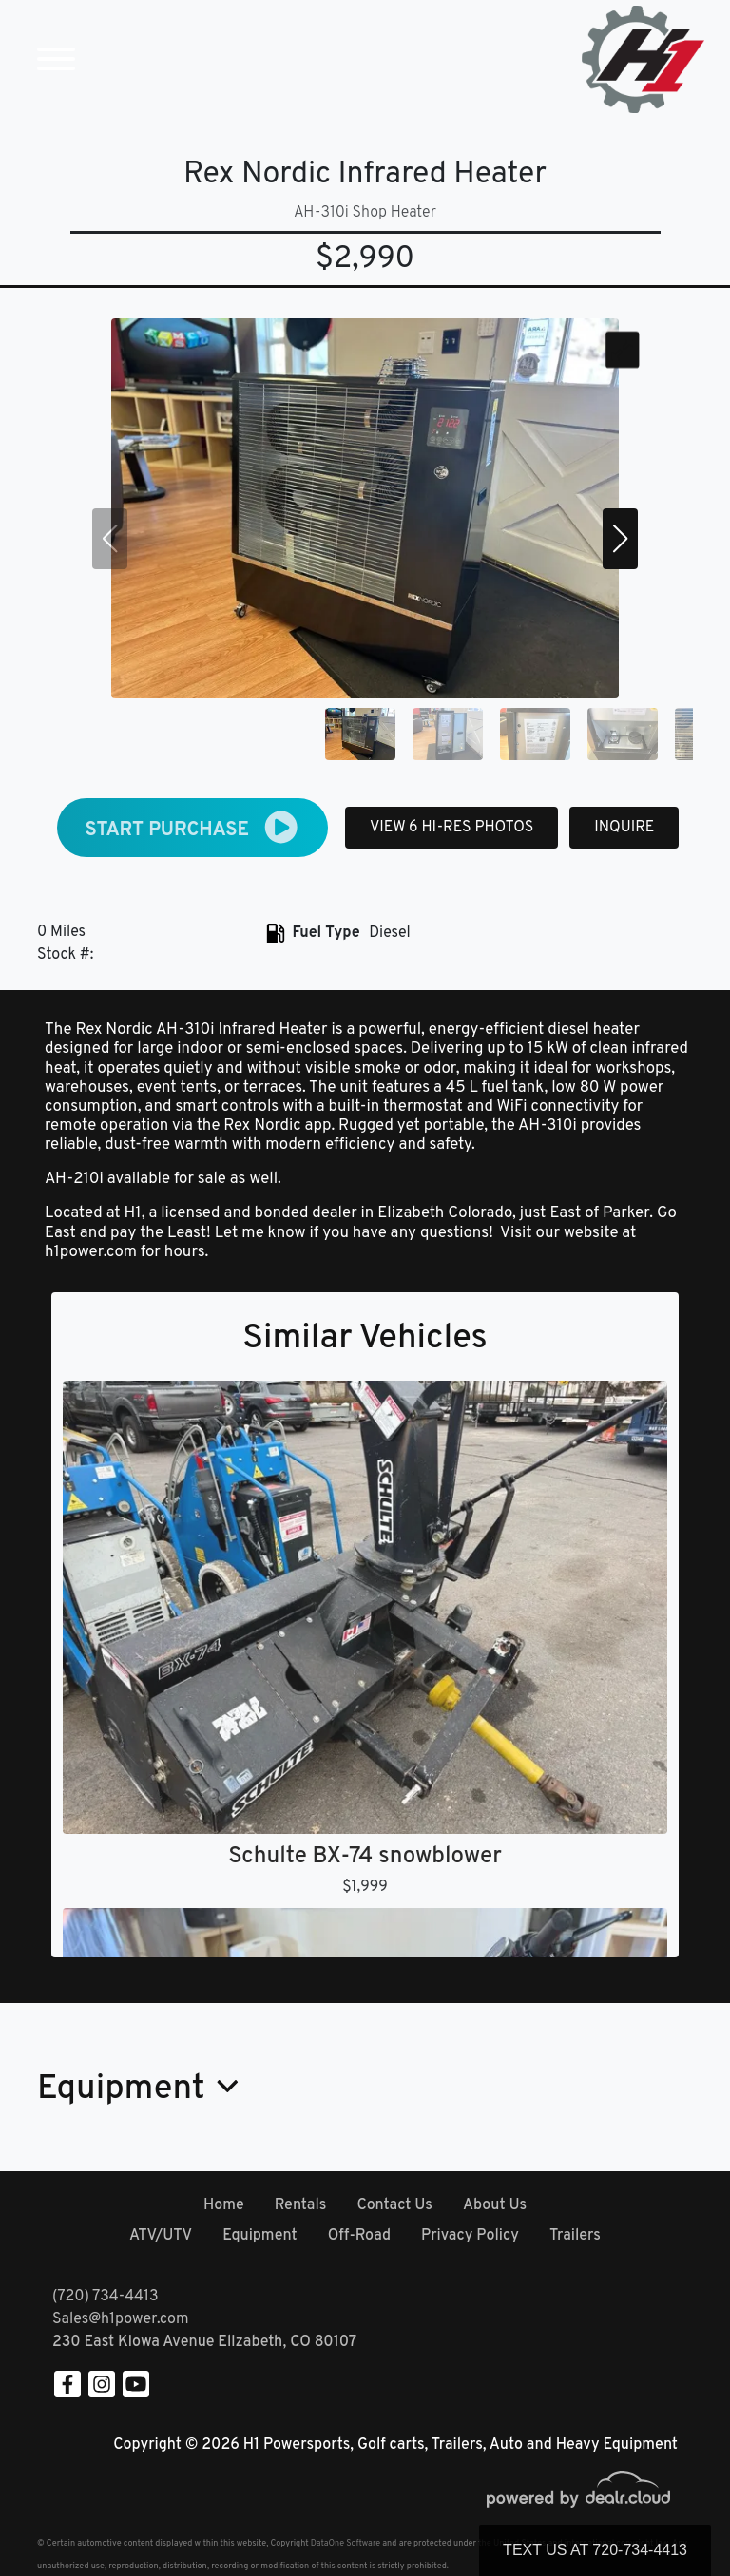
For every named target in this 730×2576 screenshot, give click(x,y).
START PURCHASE (193, 827)
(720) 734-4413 (105, 2296)
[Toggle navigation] (56, 59)
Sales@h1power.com (120, 2319)
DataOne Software (345, 2543)
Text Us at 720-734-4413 (595, 2550)
